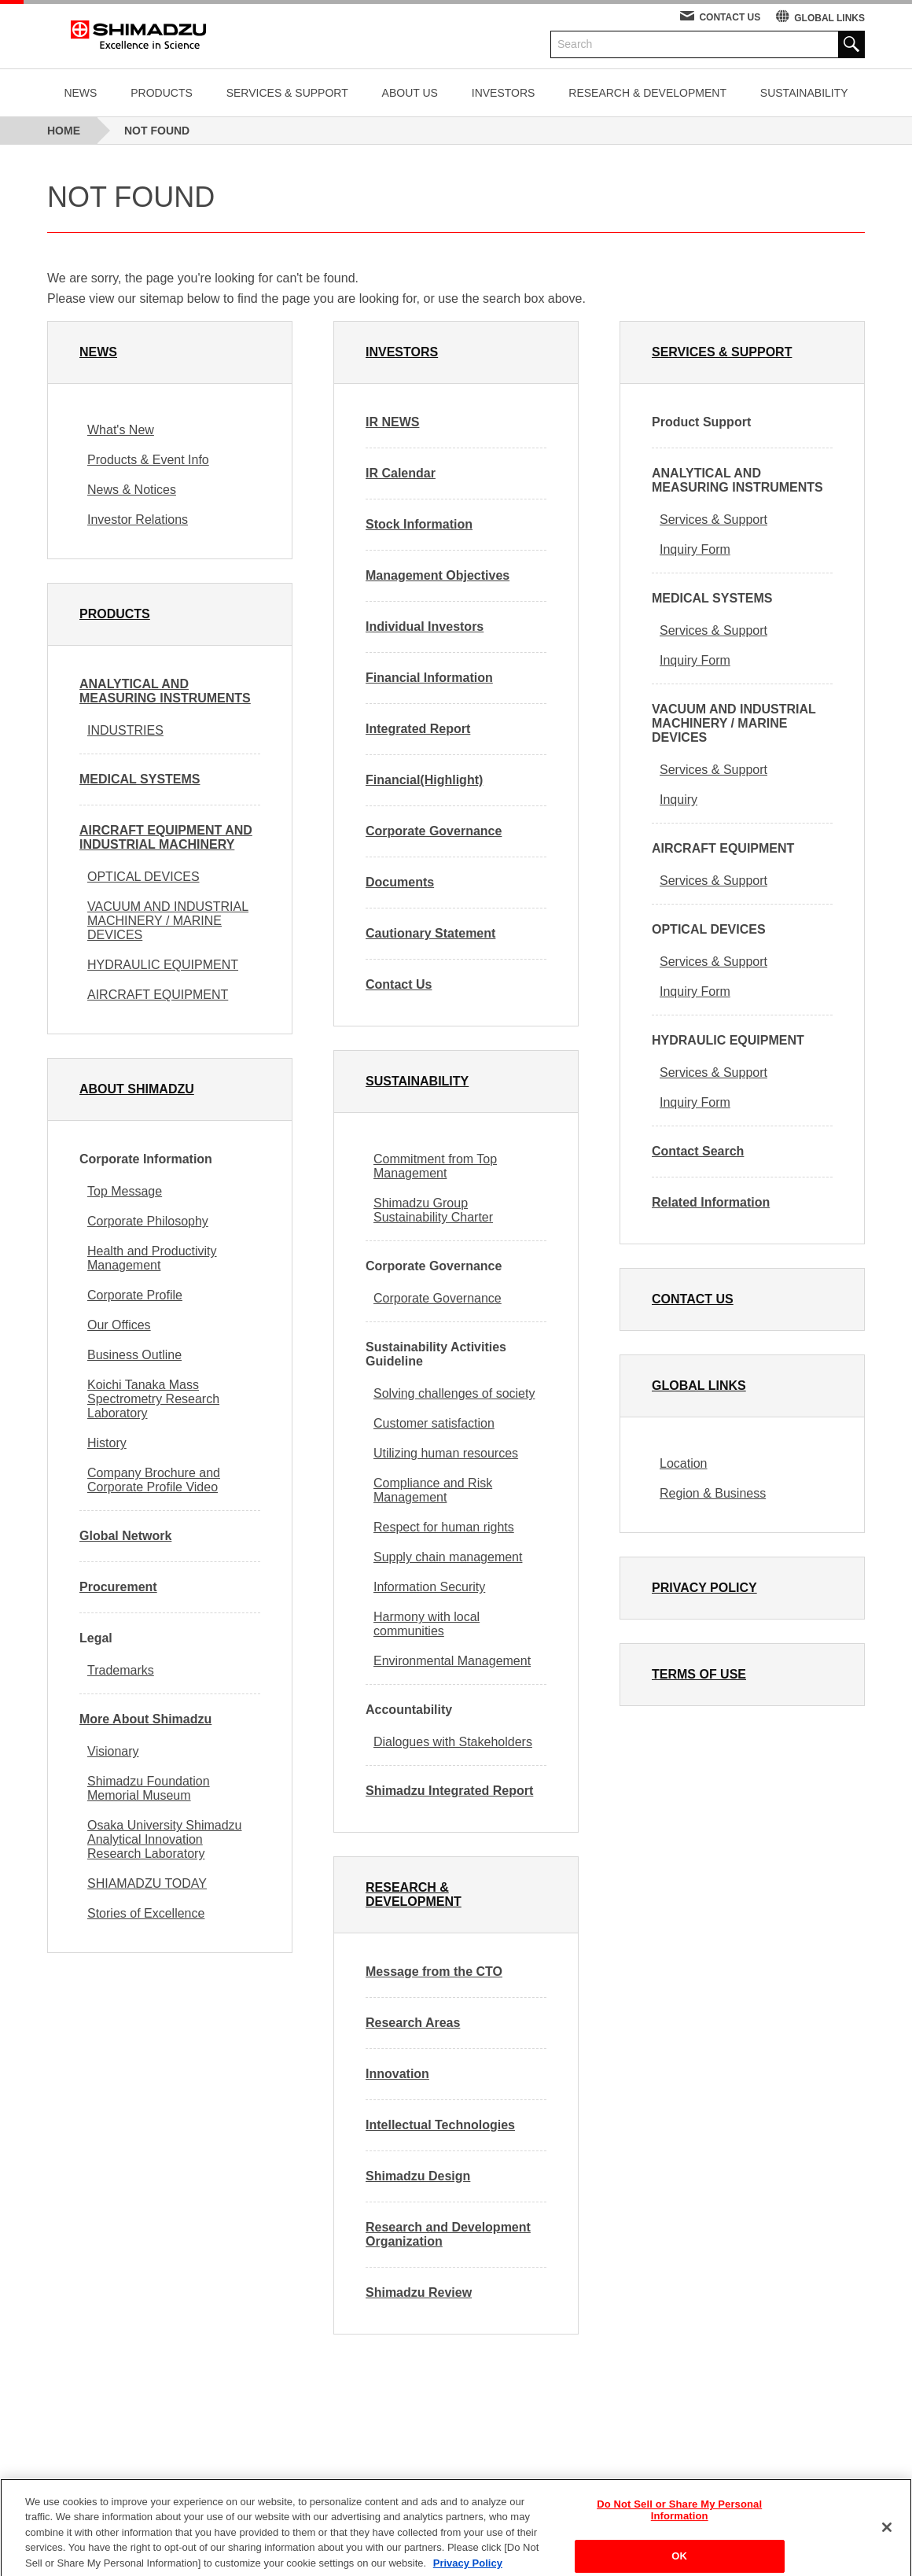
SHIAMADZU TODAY (147, 1883)
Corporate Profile (134, 1295)
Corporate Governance (434, 831)
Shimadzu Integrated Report (449, 1790)
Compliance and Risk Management (432, 1490)
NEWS (80, 93)
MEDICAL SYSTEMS (139, 779)
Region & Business (713, 1493)
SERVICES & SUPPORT (287, 93)
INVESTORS (503, 93)
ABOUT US (410, 93)
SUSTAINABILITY (804, 93)
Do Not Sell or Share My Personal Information (679, 2522)
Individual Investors (425, 626)
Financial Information (429, 677)
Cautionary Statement (430, 933)
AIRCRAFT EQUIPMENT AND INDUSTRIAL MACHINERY (165, 837)
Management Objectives (437, 575)
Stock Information (419, 524)
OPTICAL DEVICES (143, 876)
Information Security (429, 1587)
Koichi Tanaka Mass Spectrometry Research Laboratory (153, 1399)
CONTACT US (729, 17)
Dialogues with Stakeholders (452, 1742)
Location (684, 1463)
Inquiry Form (695, 549)
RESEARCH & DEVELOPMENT (647, 93)
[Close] (887, 2538)
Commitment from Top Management (435, 1166)
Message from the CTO (434, 1971)
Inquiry (678, 799)
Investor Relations (137, 519)
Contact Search (698, 1151)
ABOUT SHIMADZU (136, 1089)
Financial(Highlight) (424, 780)
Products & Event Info (148, 459)
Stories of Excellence (145, 1913)
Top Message (124, 1191)
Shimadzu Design (418, 2176)
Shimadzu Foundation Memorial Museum (148, 1788)
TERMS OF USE (699, 1674)
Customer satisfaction (434, 1423)
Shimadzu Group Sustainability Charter (433, 1210)
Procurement (118, 1587)
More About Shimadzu (145, 1719)
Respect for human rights (443, 1527)
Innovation (397, 2073)
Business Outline (134, 1355)
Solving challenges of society (454, 1393)
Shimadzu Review (419, 2292)
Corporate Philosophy (147, 1221)
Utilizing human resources (445, 1453)
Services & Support (713, 519)
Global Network (125, 1535)
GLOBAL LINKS (829, 18)
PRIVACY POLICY (704, 1587)
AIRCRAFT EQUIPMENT (157, 994)
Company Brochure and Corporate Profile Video (153, 1480)
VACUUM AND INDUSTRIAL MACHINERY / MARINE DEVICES (167, 921)
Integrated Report (418, 728)
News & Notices (131, 489)
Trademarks (120, 1670)
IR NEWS (392, 422)
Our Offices (119, 1325)
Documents (400, 882)
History (107, 1443)
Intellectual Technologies (440, 2125)
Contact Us (399, 984)
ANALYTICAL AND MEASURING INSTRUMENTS (165, 691)
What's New (120, 430)
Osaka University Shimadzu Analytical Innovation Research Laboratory (164, 1839)
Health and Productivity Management (152, 1258)
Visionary (113, 1751)
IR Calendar (401, 473)
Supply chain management (447, 1557)
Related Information (711, 1202)
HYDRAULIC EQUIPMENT (162, 964)
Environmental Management (452, 1661)
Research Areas (413, 2022)
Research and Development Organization (448, 2234)
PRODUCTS (162, 93)
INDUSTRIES (125, 730)
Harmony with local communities (426, 1624)
